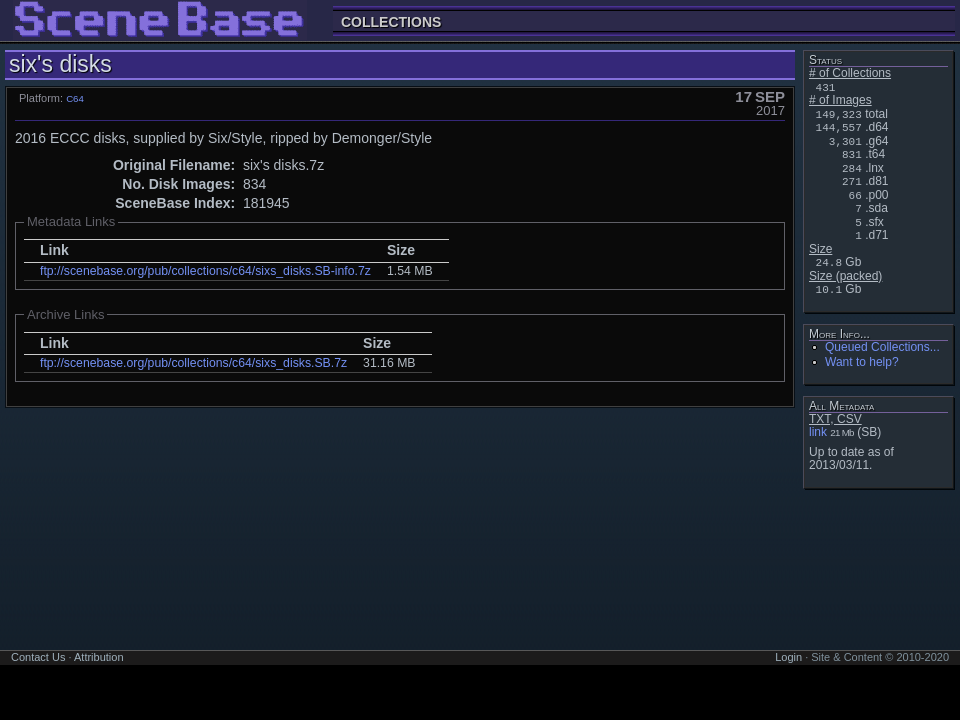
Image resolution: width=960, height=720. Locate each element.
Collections (391, 21)
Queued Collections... (882, 347)
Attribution (99, 657)
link (818, 432)
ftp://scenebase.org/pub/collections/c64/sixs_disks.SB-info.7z (205, 271)
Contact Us (38, 657)
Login (788, 657)
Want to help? (862, 362)
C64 (75, 98)
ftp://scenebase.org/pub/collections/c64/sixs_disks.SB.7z (193, 363)
